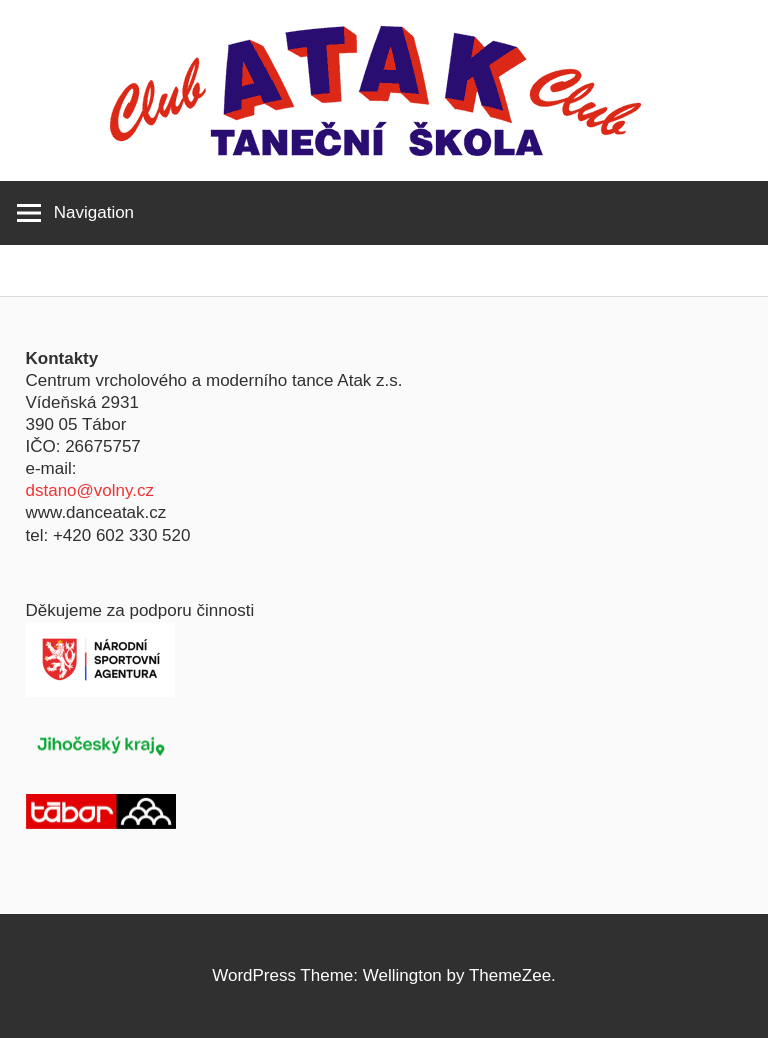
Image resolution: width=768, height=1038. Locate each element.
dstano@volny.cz (90, 490)
